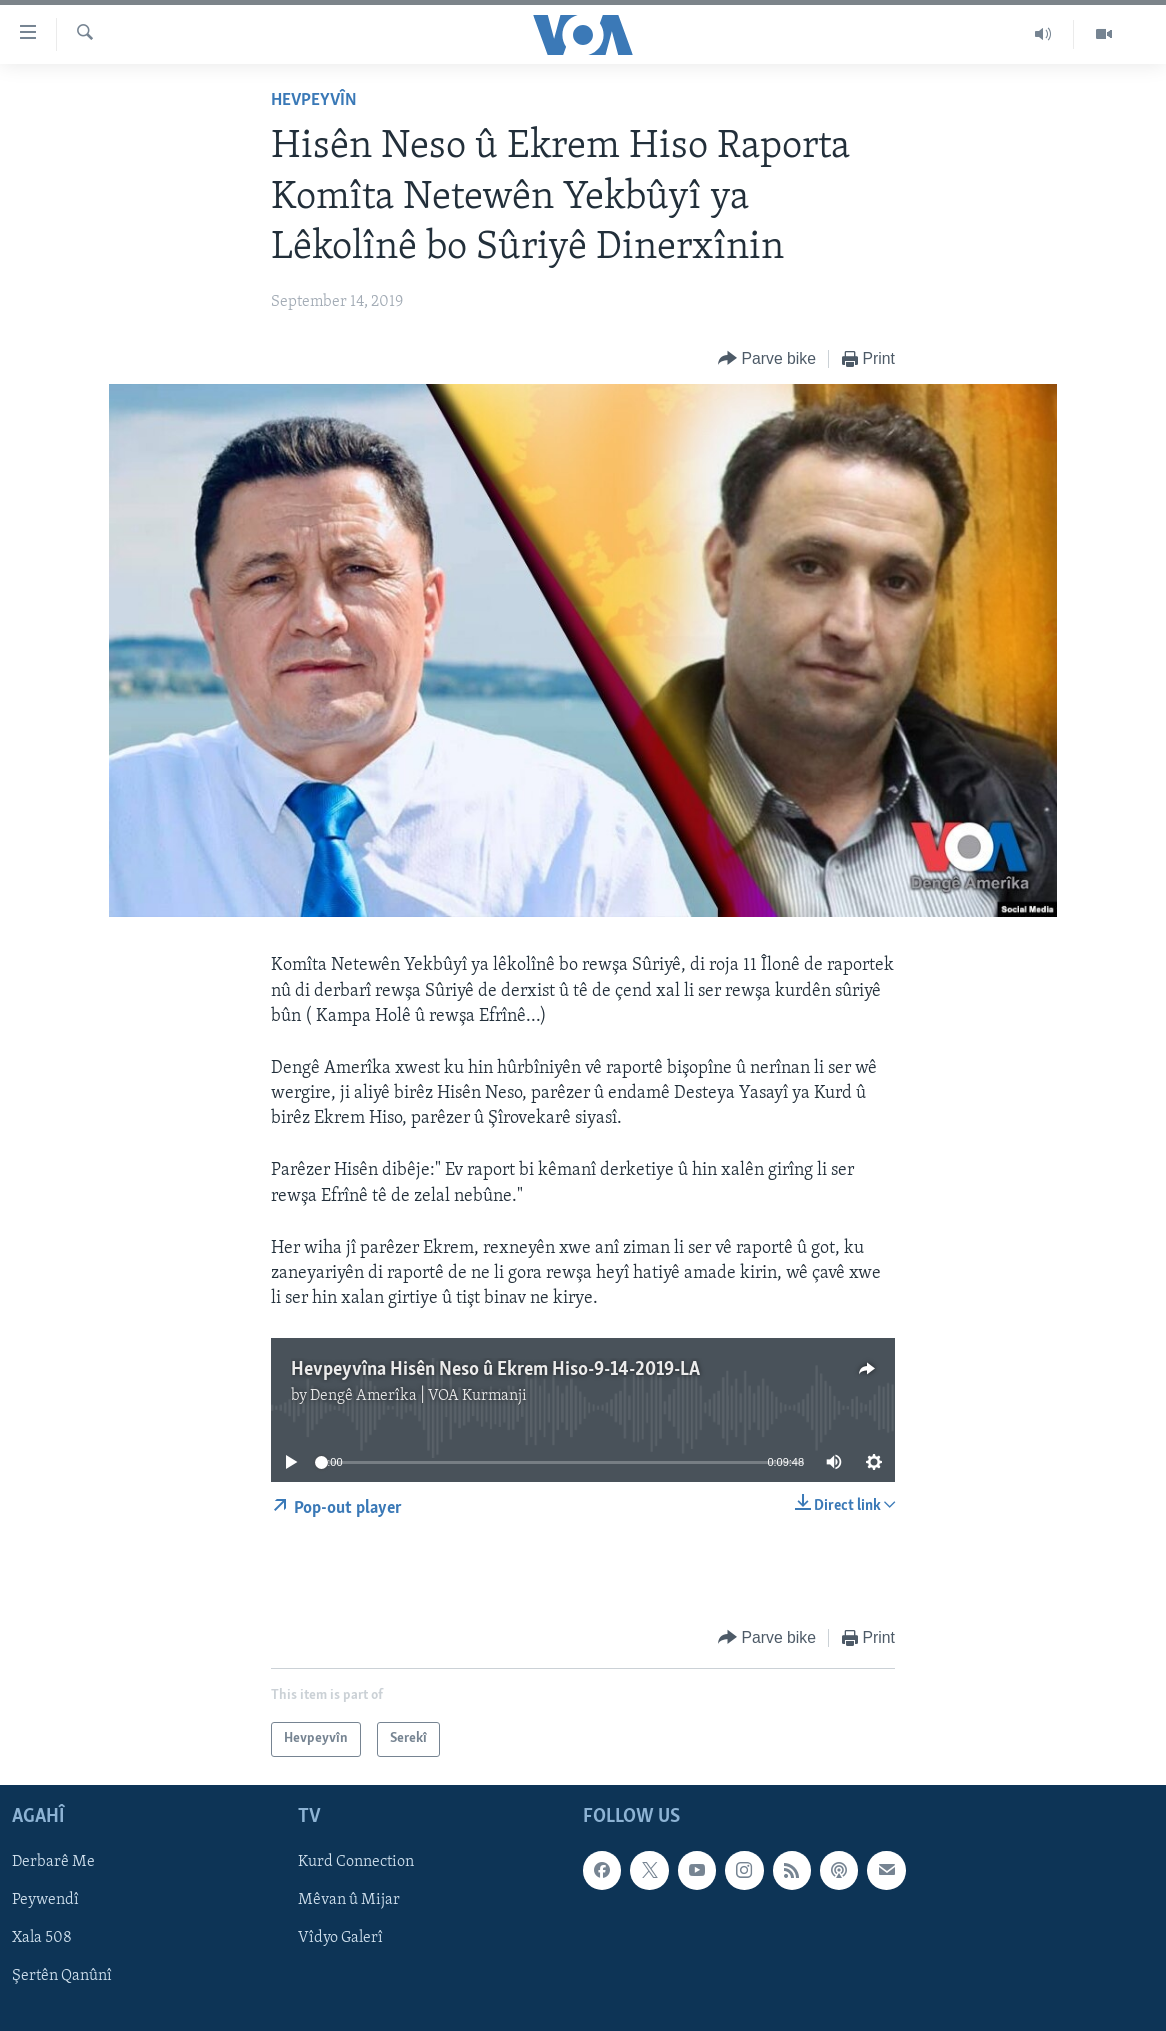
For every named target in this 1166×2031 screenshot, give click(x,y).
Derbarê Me (53, 1862)
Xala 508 (42, 1938)
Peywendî (45, 1900)
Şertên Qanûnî (62, 1976)
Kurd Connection (356, 1862)
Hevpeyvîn (314, 100)
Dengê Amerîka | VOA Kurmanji (418, 1396)
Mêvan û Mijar (349, 1900)
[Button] (767, 359)
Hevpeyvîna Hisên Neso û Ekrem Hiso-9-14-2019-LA (495, 1370)
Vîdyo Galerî (340, 1938)
